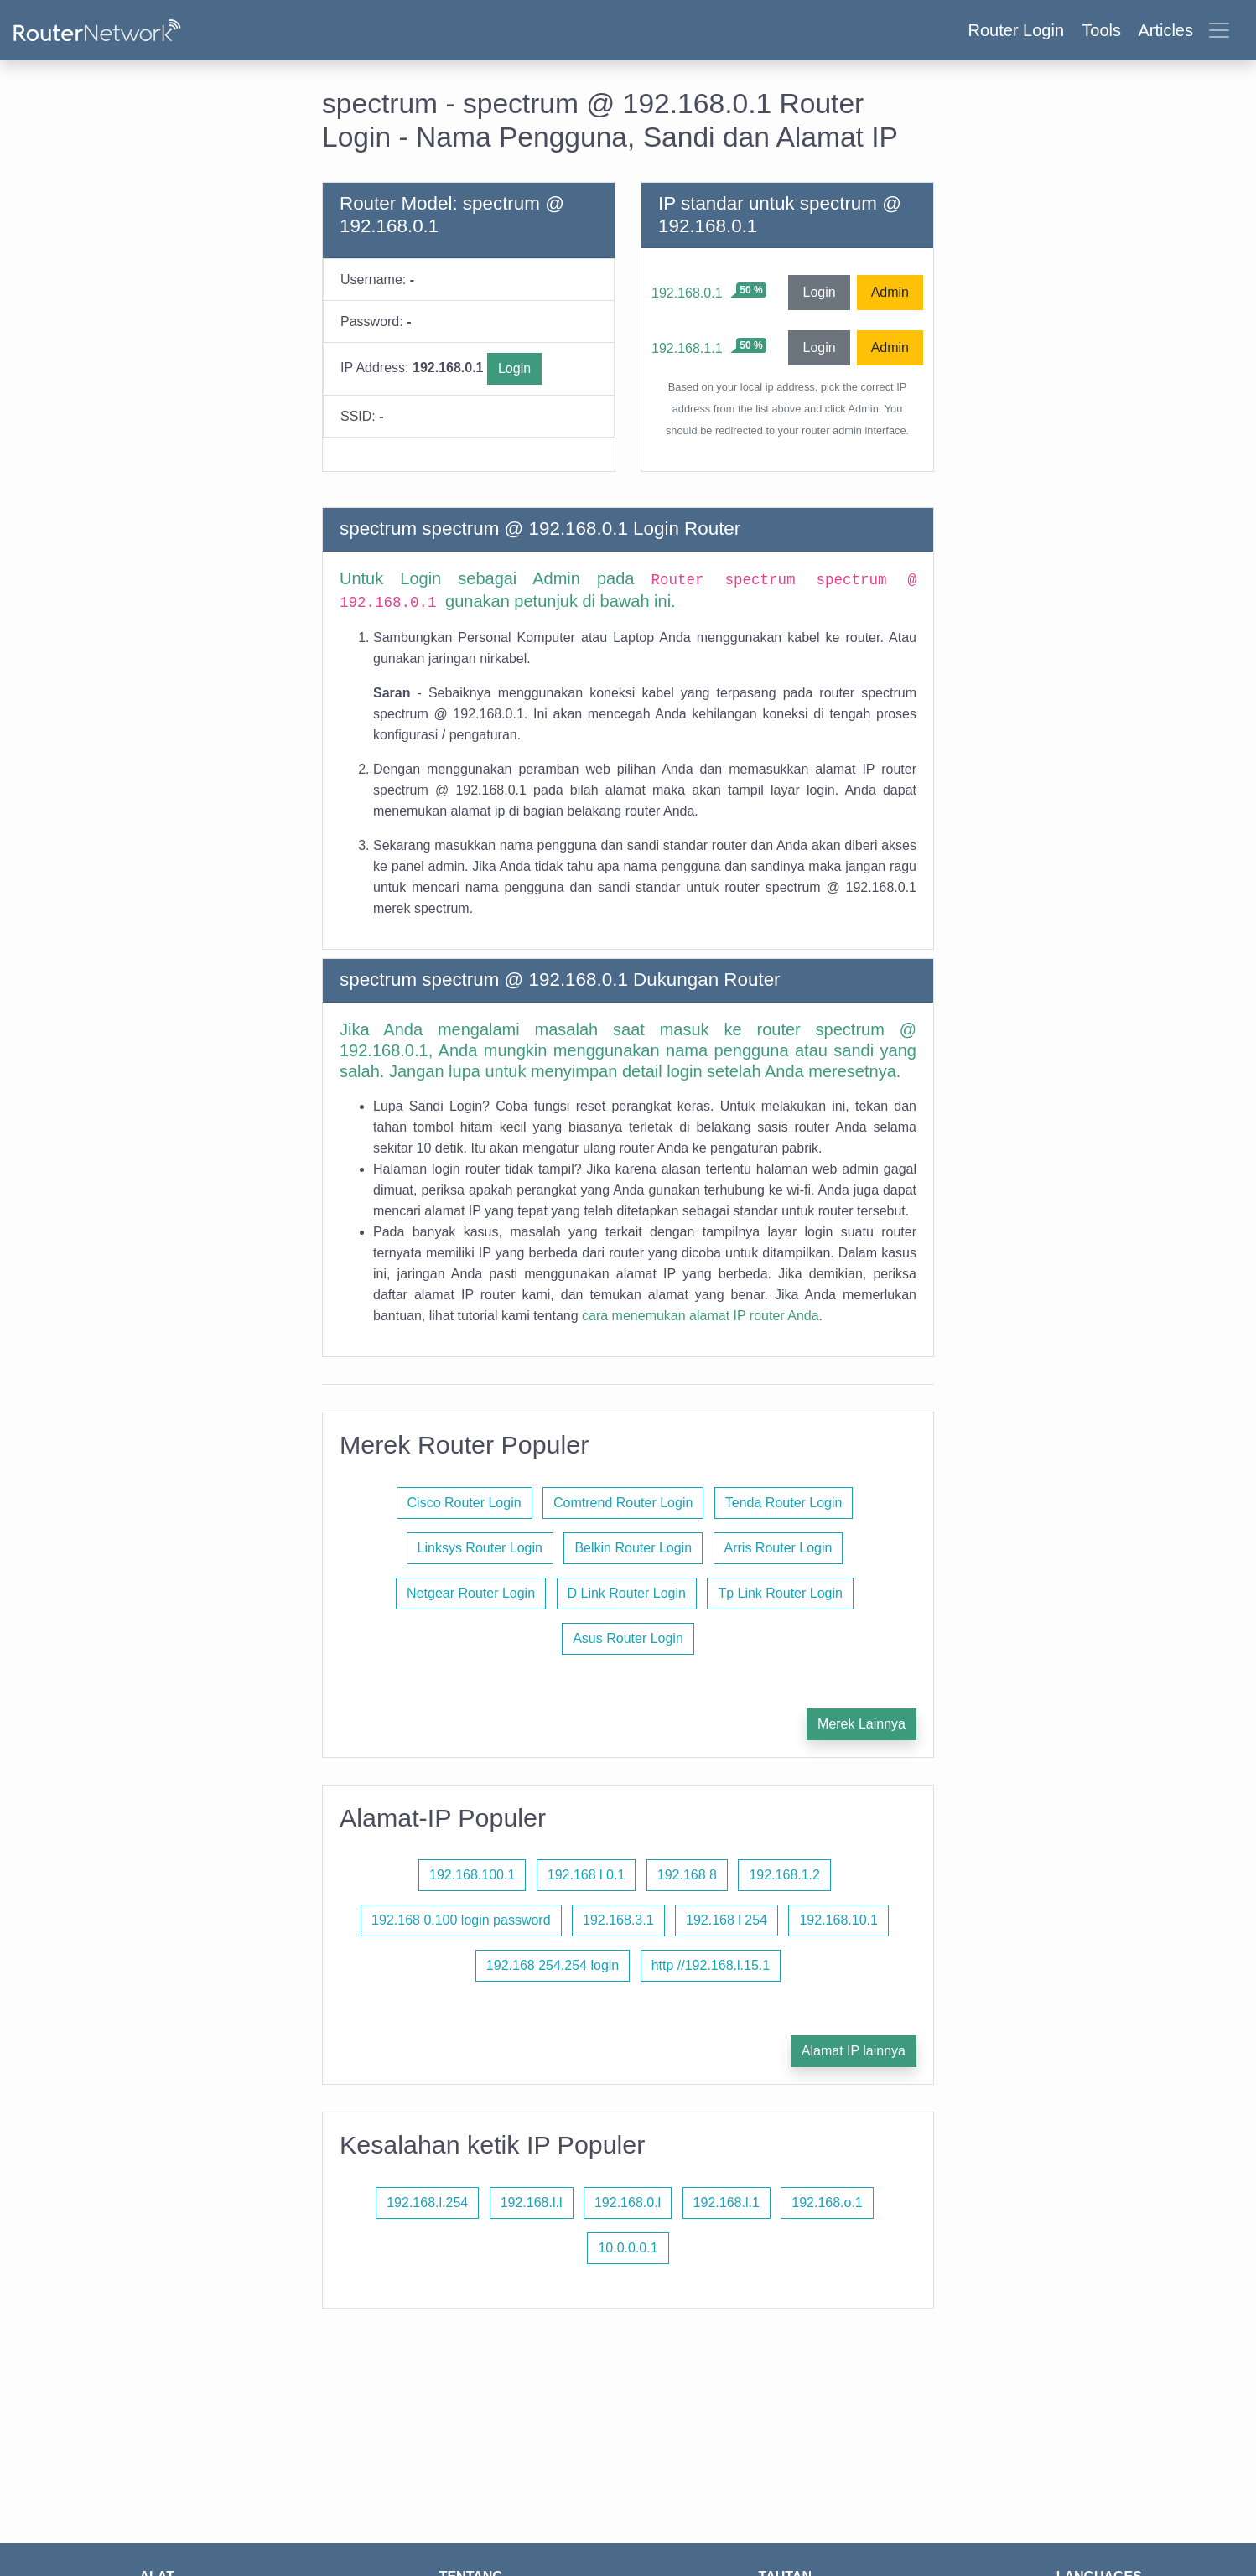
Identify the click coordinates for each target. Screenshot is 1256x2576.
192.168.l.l (532, 2202)
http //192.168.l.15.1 (710, 1965)
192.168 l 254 (726, 1920)
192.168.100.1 (472, 1875)
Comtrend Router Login (623, 1502)
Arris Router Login (778, 1548)
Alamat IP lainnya (854, 2051)
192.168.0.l (627, 2202)
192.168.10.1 (838, 1920)
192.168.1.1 (687, 348)
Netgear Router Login (471, 1593)
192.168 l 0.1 (586, 1875)
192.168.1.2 (784, 1875)
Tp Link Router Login (780, 1593)
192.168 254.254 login (552, 1965)
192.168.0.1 (687, 293)
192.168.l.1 (726, 2202)
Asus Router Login (628, 1638)
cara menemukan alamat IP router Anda (700, 1316)
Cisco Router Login (464, 1502)
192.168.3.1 (618, 1920)
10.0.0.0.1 (627, 2248)
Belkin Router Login (633, 1548)
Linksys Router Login (480, 1548)
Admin (890, 292)
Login (514, 368)
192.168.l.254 (427, 2202)
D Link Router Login (627, 1593)
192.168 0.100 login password (461, 1920)
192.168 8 (687, 1875)
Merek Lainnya (861, 1724)
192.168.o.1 (827, 2202)
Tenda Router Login (784, 1502)
